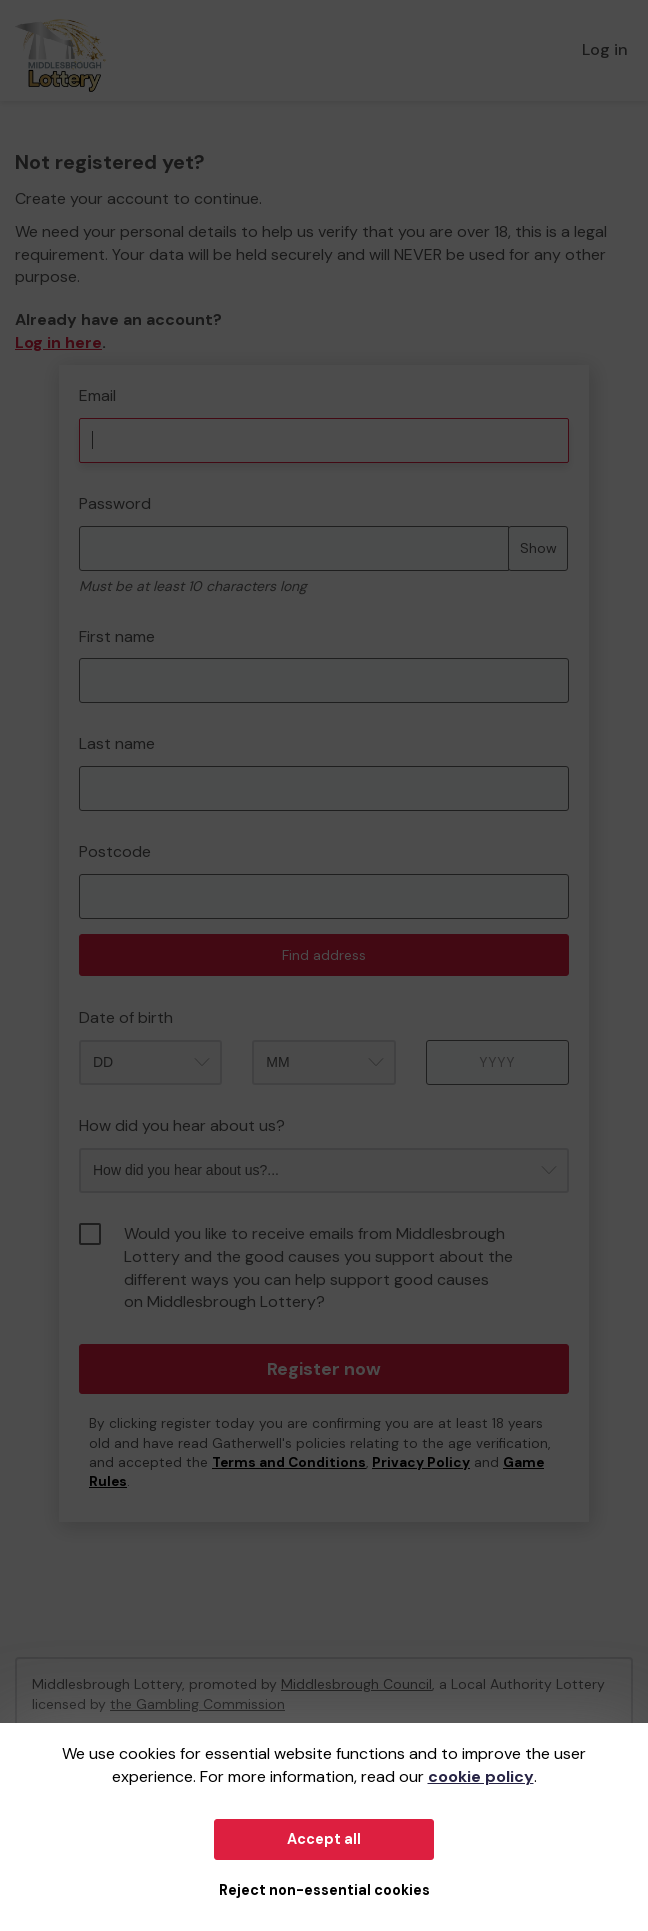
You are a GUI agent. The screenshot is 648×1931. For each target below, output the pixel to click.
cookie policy (481, 1776)
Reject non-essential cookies (324, 1890)
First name (117, 636)
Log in (605, 49)
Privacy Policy (421, 1462)
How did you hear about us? (182, 1125)
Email (97, 395)
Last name (117, 743)
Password (115, 503)
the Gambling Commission (197, 1704)
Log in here (58, 342)
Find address (324, 955)
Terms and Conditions (289, 1462)
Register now (324, 1369)
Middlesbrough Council (356, 1684)
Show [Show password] (538, 548)
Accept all (324, 1839)
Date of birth (126, 1017)
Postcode (115, 851)
